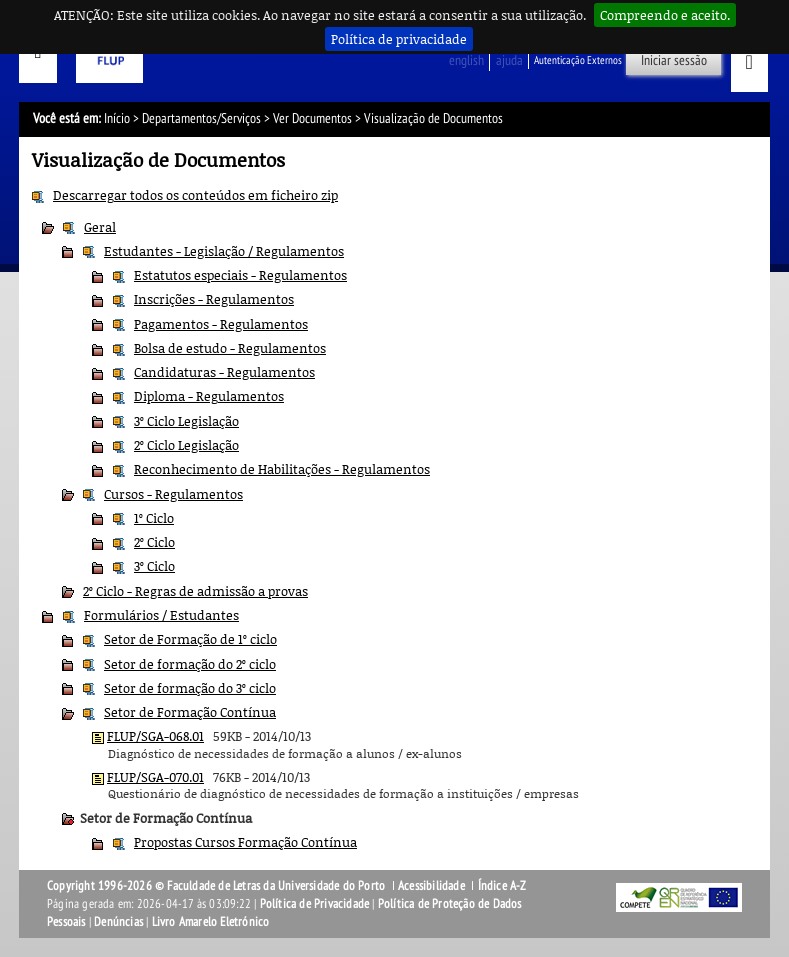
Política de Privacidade (315, 904)
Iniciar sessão (674, 60)
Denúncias (118, 922)
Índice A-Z (502, 886)
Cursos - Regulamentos (173, 494)
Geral (100, 227)
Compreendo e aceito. (665, 15)
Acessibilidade (431, 886)
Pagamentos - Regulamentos (221, 324)
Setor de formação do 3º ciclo (190, 688)
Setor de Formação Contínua (190, 712)
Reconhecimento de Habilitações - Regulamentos (282, 469)
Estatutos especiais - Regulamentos (240, 275)
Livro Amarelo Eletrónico (211, 922)
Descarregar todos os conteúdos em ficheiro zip (195, 195)
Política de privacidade (399, 39)
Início (117, 118)
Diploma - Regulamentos (209, 396)
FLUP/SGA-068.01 (155, 736)
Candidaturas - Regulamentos (224, 372)
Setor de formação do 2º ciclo (190, 664)
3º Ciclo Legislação (186, 421)
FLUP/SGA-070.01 (155, 777)
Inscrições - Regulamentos (214, 299)
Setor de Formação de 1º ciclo (190, 639)
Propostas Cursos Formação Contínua (245, 842)
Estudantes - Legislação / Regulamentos (224, 251)
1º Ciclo (154, 518)
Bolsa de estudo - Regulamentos (230, 348)
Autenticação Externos (578, 60)
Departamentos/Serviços (201, 118)
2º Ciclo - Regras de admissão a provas (195, 591)
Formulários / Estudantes (161, 615)
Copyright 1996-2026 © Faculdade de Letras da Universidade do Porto (217, 886)
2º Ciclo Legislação (186, 445)
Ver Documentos (312, 118)
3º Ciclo (154, 566)
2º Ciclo (154, 542)
